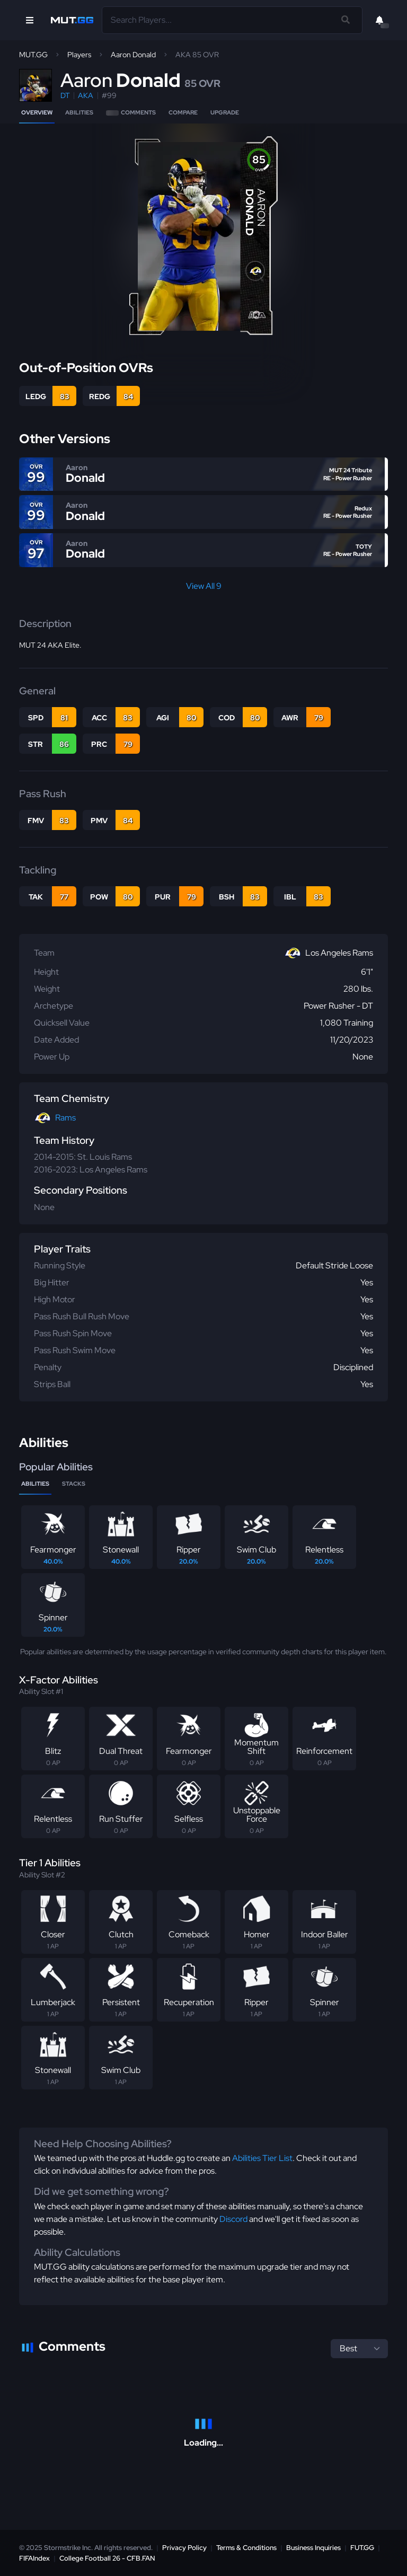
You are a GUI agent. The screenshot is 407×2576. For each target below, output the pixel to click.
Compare (183, 112)
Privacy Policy (184, 2547)
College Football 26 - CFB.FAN (107, 2558)
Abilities (79, 112)
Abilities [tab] (35, 1483)
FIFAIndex (34, 2558)
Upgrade (224, 112)
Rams (65, 1117)
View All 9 (204, 586)
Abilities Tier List (262, 2158)
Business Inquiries (313, 2547)
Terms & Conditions (246, 2547)
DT (65, 95)
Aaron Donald (133, 54)
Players (79, 54)
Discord (233, 2219)
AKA (85, 95)
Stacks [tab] (73, 1483)
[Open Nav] (29, 20)
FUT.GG (362, 2547)
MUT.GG (33, 54)
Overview (36, 112)
